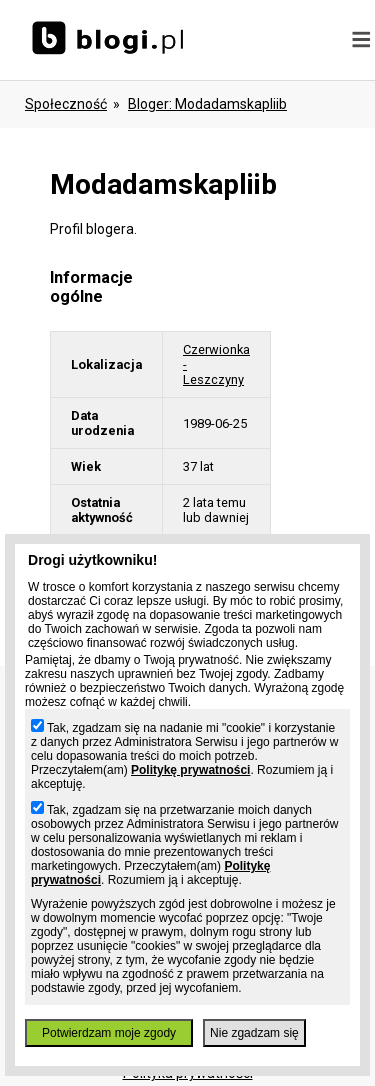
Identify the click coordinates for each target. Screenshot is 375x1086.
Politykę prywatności (190, 770)
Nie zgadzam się (254, 1033)
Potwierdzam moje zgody (109, 1033)
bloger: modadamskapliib (207, 104)
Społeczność (66, 104)
